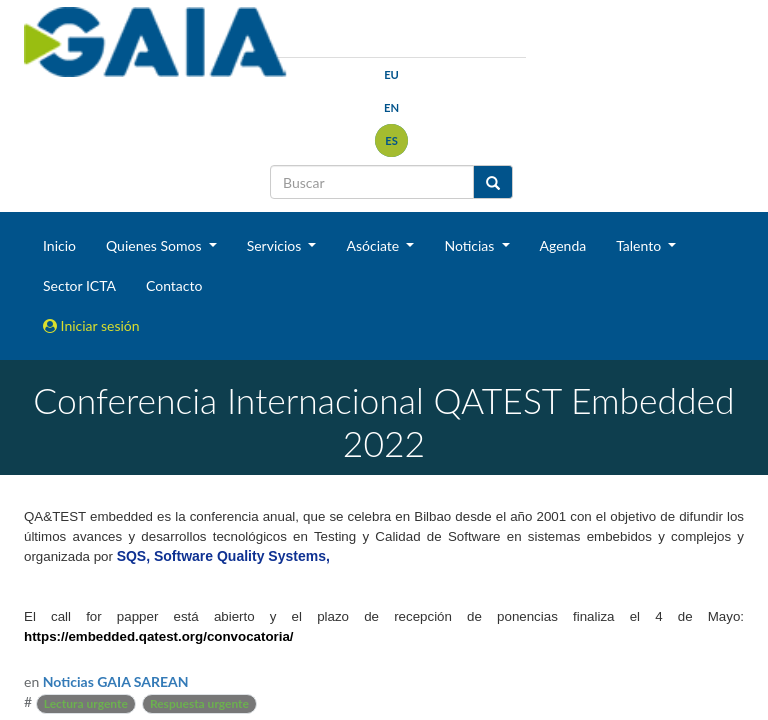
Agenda (563, 245)
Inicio (59, 245)
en (391, 107)
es (391, 140)
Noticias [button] (471, 245)
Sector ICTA (79, 285)
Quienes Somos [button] (155, 245)
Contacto (174, 285)
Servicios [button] (276, 245)
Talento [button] (640, 245)
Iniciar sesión (91, 325)
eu (391, 74)
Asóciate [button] (374, 245)
